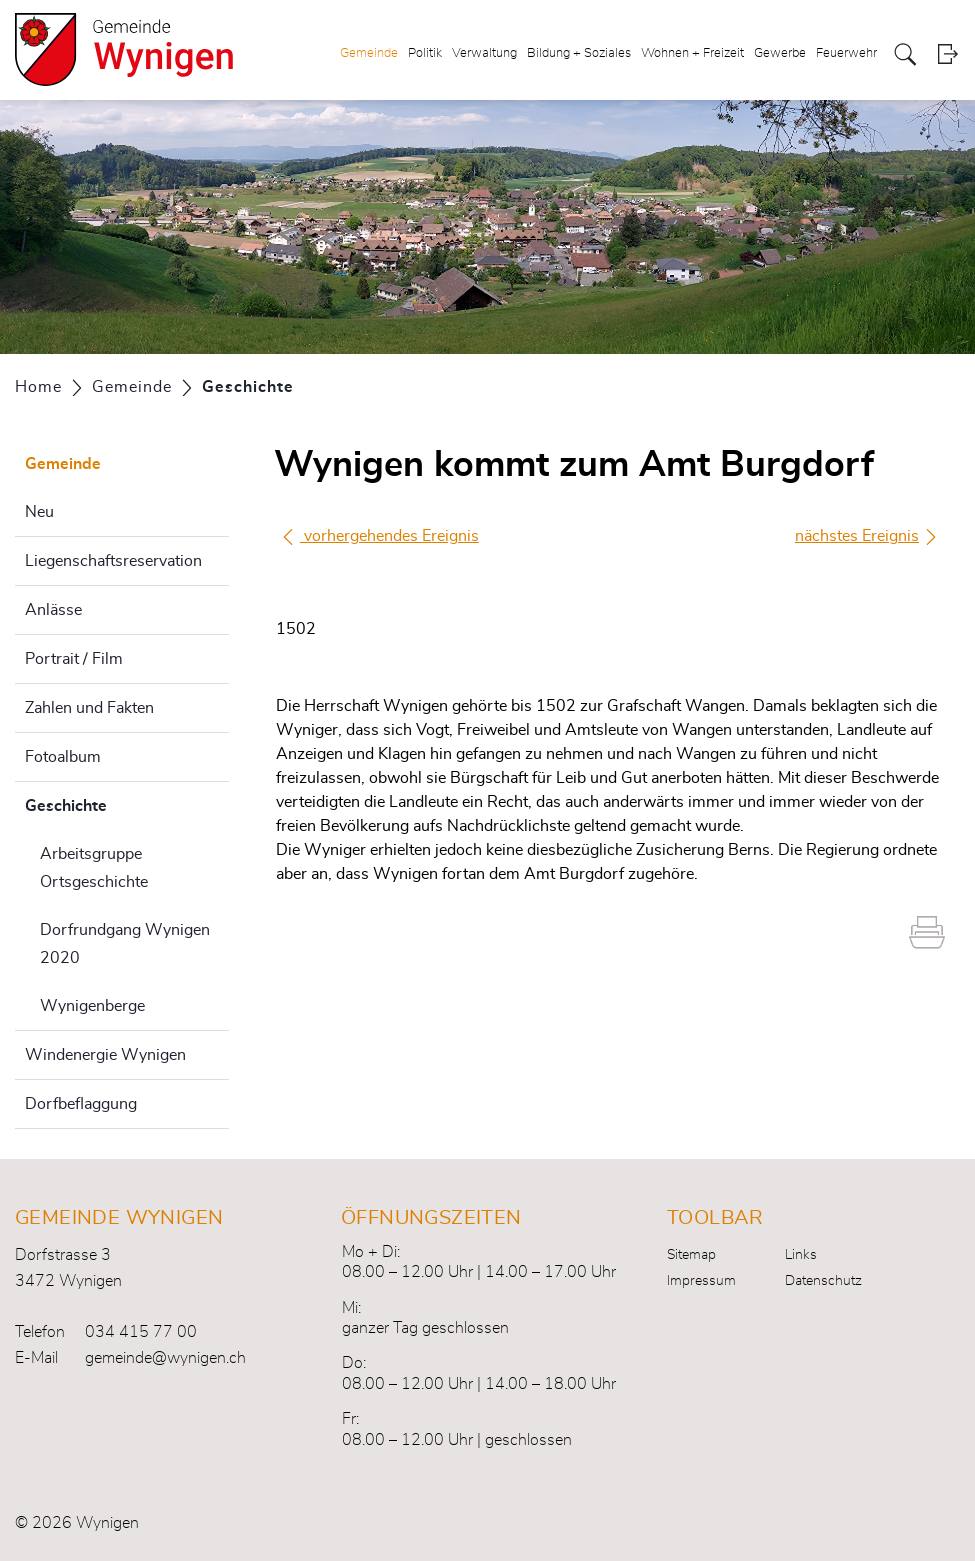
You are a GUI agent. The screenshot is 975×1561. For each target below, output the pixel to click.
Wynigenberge (92, 1006)
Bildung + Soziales (579, 53)
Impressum (701, 1281)
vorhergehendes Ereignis (379, 536)
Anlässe (53, 610)
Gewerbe (780, 53)
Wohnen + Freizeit (692, 53)
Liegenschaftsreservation (113, 561)
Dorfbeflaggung (81, 1104)
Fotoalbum (63, 757)
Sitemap (691, 1255)
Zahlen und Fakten (89, 708)
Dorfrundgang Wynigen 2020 (125, 944)
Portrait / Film (74, 659)
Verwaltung (484, 53)
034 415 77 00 (141, 1332)
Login (947, 54)
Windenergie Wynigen (105, 1055)
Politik (425, 53)
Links (801, 1255)
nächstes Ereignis (867, 536)
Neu (39, 512)
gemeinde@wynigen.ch (165, 1358)
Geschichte (116, 803)
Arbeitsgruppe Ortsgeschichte (94, 868)
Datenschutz (823, 1281)
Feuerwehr (846, 53)
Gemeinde (369, 53)
